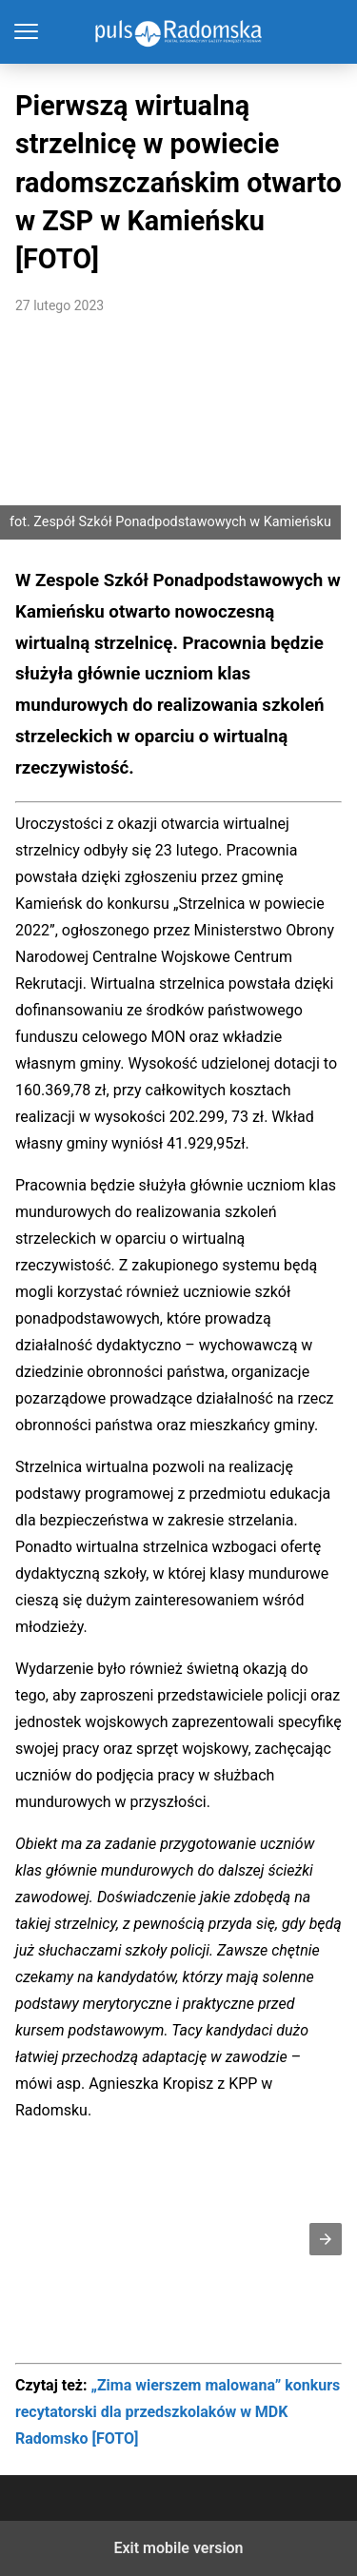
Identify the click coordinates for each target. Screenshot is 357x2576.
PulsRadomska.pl (178, 32)
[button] (325, 2239)
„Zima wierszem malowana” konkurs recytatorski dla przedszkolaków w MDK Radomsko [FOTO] (177, 2412)
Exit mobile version (178, 2548)
